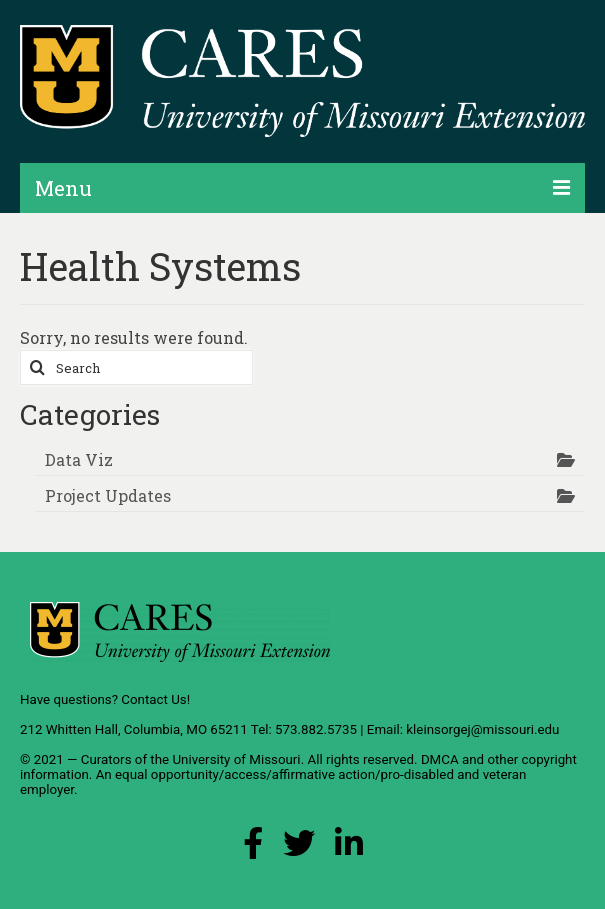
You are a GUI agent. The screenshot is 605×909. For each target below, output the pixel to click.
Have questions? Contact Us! (105, 699)
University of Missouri (236, 759)
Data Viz (79, 459)
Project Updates (108, 495)
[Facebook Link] (253, 848)
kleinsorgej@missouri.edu (482, 729)
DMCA (440, 759)
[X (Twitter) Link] (299, 848)
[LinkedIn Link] (349, 848)
